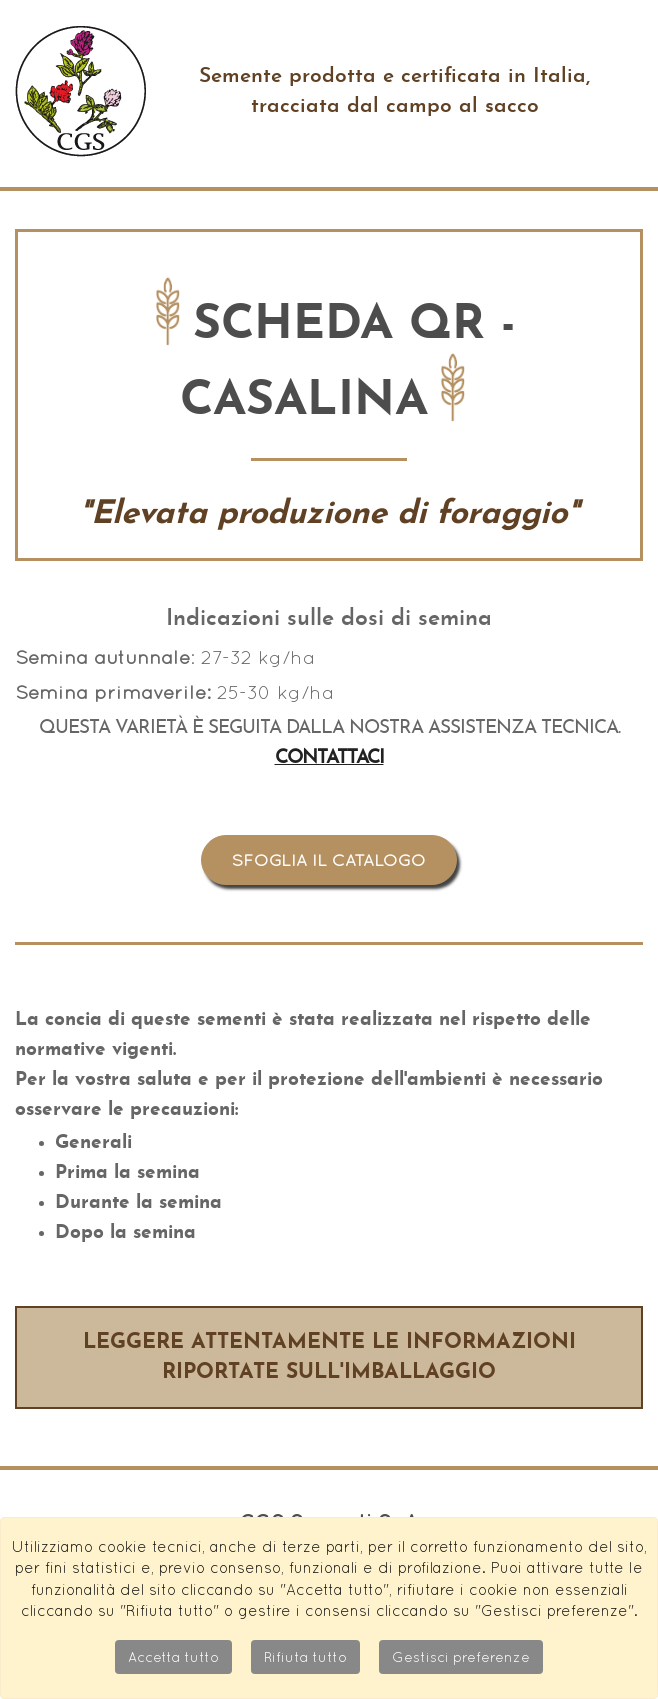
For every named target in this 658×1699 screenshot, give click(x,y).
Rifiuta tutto (305, 1657)
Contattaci (329, 758)
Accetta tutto (173, 1657)
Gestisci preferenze (461, 1657)
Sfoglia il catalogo (329, 860)
